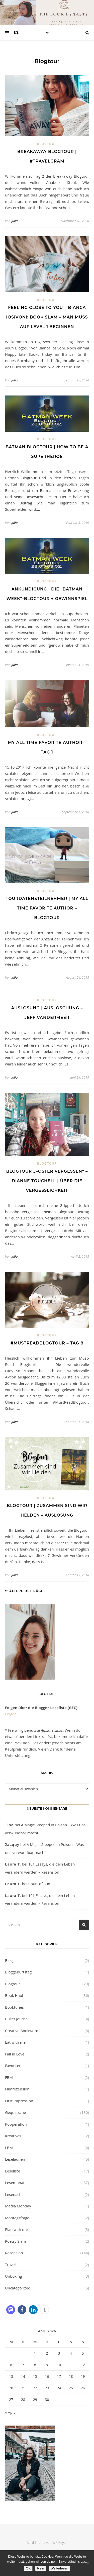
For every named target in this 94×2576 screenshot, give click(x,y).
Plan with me (16, 2229)
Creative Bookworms (23, 2030)
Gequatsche (15, 2112)
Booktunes (14, 2007)
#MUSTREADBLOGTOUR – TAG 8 (47, 1343)
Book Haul (14, 1995)
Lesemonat (15, 2182)
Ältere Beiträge (24, 1591)
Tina (9, 1825)
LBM (9, 2147)
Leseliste (12, 2170)
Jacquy (12, 1844)
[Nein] (87, 2563)
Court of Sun (39, 1883)
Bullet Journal (17, 2018)
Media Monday (18, 2205)
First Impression (19, 2100)
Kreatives (13, 2135)
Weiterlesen (59, 2568)
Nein (40, 2568)
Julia (14, 221)
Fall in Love (14, 2053)
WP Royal (59, 2542)
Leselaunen (15, 2159)
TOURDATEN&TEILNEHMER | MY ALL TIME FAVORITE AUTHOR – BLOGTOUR (47, 908)
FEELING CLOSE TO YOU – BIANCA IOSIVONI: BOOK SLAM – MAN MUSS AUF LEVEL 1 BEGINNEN (47, 317)
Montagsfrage (17, 2217)
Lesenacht (14, 2194)
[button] (10, 2309)
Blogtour (47, 144)
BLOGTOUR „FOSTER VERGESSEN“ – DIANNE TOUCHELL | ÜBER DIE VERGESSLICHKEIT (47, 1181)
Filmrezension (17, 2088)
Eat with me (15, 2042)
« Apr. (10, 2412)
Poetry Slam (15, 2241)
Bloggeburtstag (18, 1971)
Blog (9, 1960)
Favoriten (13, 2065)
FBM (9, 2077)
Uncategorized (17, 2287)
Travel (10, 2264)
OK (28, 2568)
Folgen (11, 1713)
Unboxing (13, 2276)
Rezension (14, 2252)
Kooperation (16, 2124)
